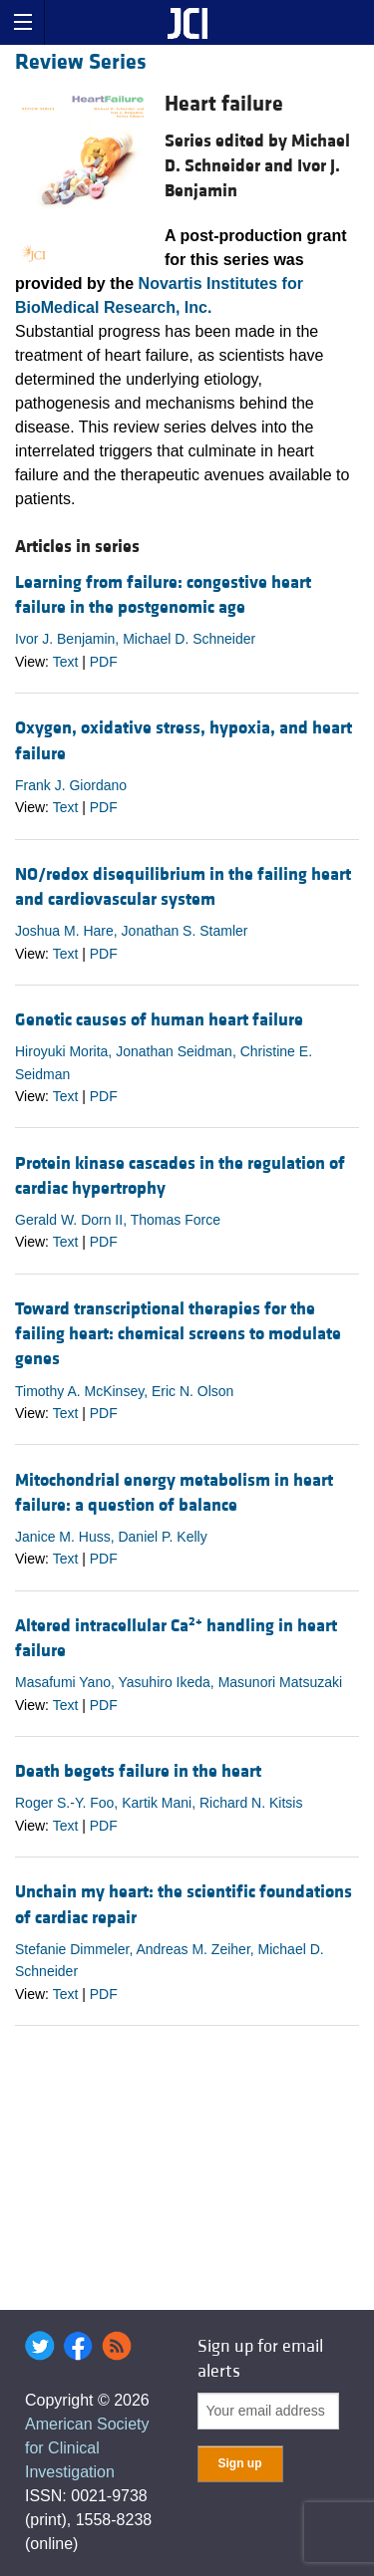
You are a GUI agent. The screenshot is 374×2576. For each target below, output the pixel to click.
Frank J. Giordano (71, 785)
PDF (104, 662)
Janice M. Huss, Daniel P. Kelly (111, 1537)
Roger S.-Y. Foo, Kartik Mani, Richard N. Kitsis (158, 1803)
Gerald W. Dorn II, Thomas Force (117, 1220)
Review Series (81, 62)
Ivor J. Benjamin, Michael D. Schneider (135, 639)
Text (66, 662)
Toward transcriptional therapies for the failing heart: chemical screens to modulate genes (178, 1333)
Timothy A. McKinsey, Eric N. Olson (124, 1391)
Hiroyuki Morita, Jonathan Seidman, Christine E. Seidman (163, 1062)
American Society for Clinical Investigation (87, 2448)
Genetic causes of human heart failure (159, 1019)
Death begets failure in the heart (138, 1771)
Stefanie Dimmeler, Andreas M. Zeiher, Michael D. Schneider (169, 1960)
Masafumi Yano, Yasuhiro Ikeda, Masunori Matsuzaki (178, 1682)
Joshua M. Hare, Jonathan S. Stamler (131, 931)
